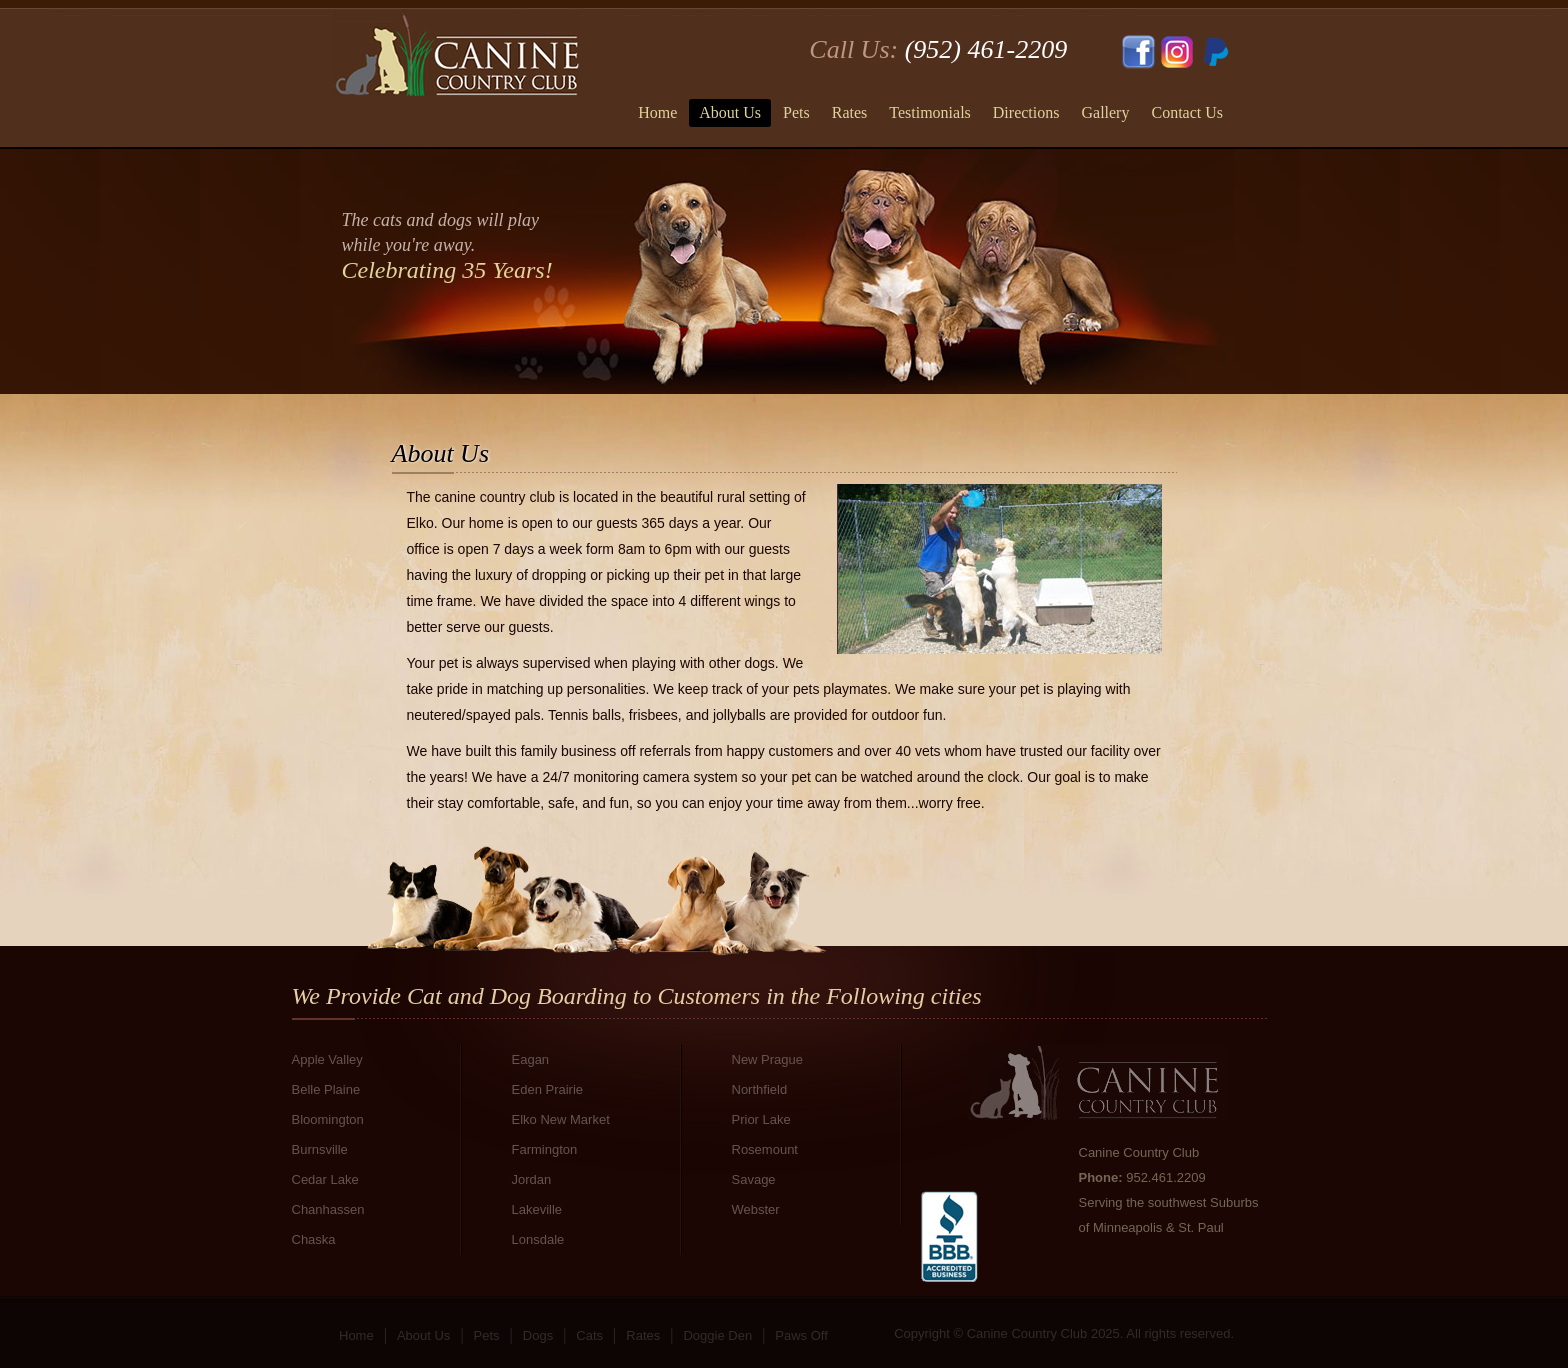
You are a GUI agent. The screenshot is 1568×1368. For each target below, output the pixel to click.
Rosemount (765, 1149)
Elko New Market (561, 1119)
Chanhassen (328, 1209)
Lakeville (537, 1209)
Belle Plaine (326, 1089)
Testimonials (930, 112)
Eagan (531, 1059)
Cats (589, 1335)
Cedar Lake (325, 1179)
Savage (754, 1179)
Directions (1026, 112)
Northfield (760, 1089)
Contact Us (1187, 112)
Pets (796, 112)
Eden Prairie (548, 1089)
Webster (756, 1209)
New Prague (768, 1059)
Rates (850, 112)
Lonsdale (538, 1239)
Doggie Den (717, 1335)
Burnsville (320, 1149)
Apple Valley (327, 1059)
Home (657, 112)
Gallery (1105, 112)
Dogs (538, 1335)
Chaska (314, 1239)
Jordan (532, 1179)
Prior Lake (761, 1119)
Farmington (545, 1149)
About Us (730, 112)
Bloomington (328, 1119)
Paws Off (801, 1335)
